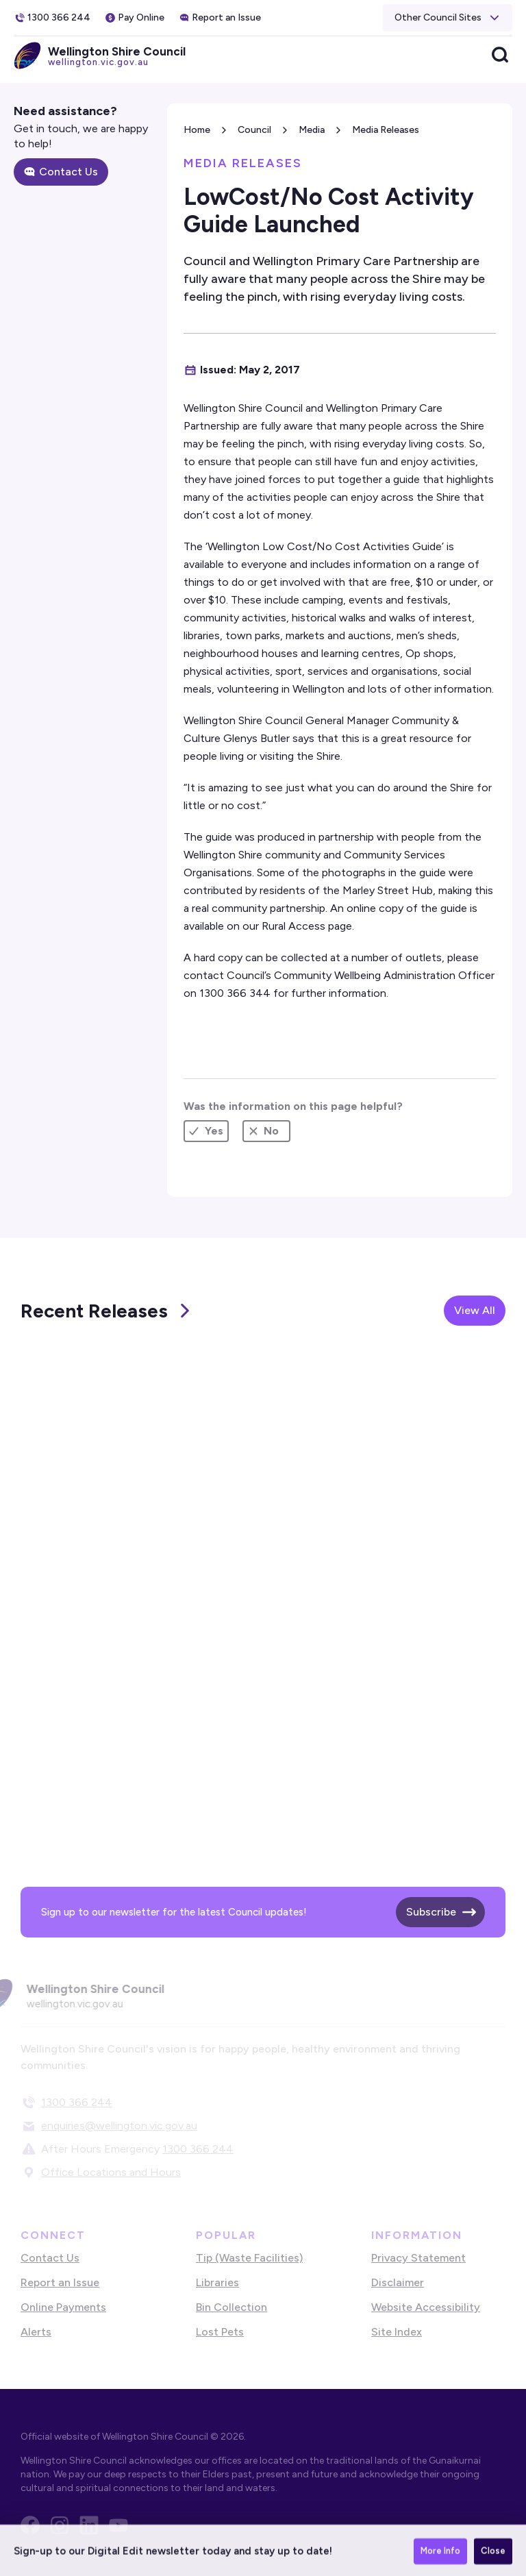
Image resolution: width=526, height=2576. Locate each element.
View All (474, 1310)
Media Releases (385, 130)
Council (254, 130)
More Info (440, 2558)
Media (312, 130)
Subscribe (431, 1911)
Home (197, 130)
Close (493, 2558)
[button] (447, 18)
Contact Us (68, 171)
